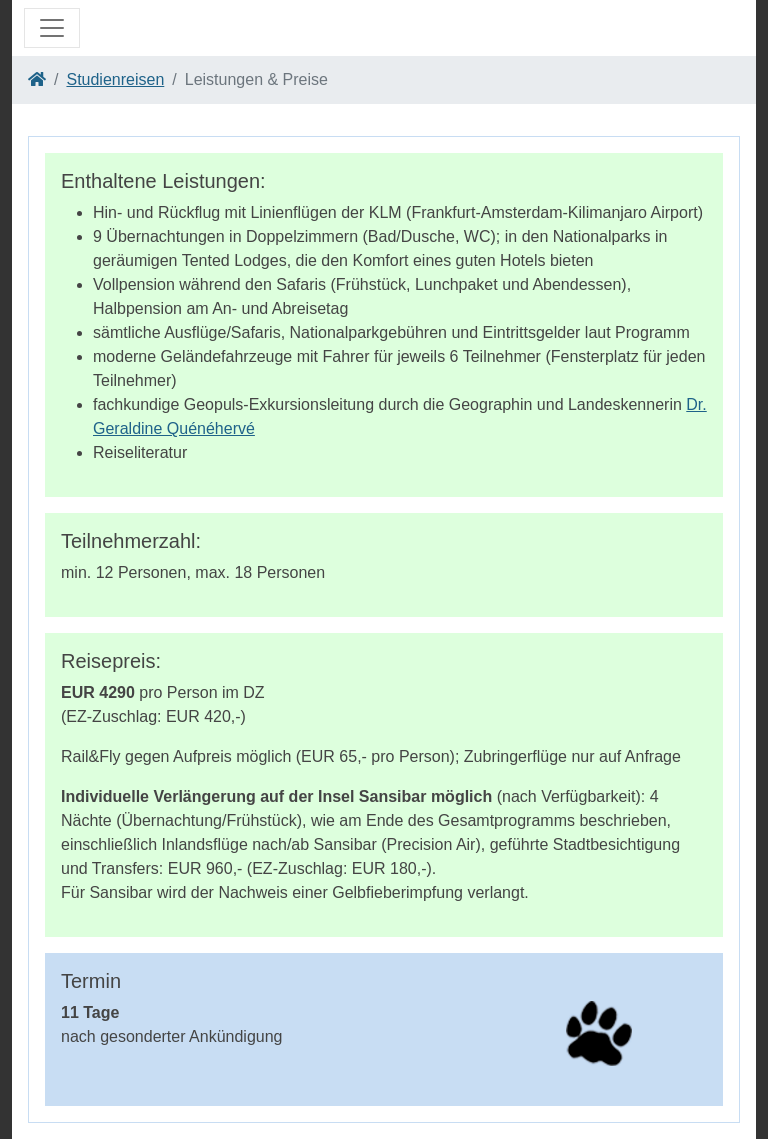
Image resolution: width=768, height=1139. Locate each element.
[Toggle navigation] (52, 28)
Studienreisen (115, 79)
